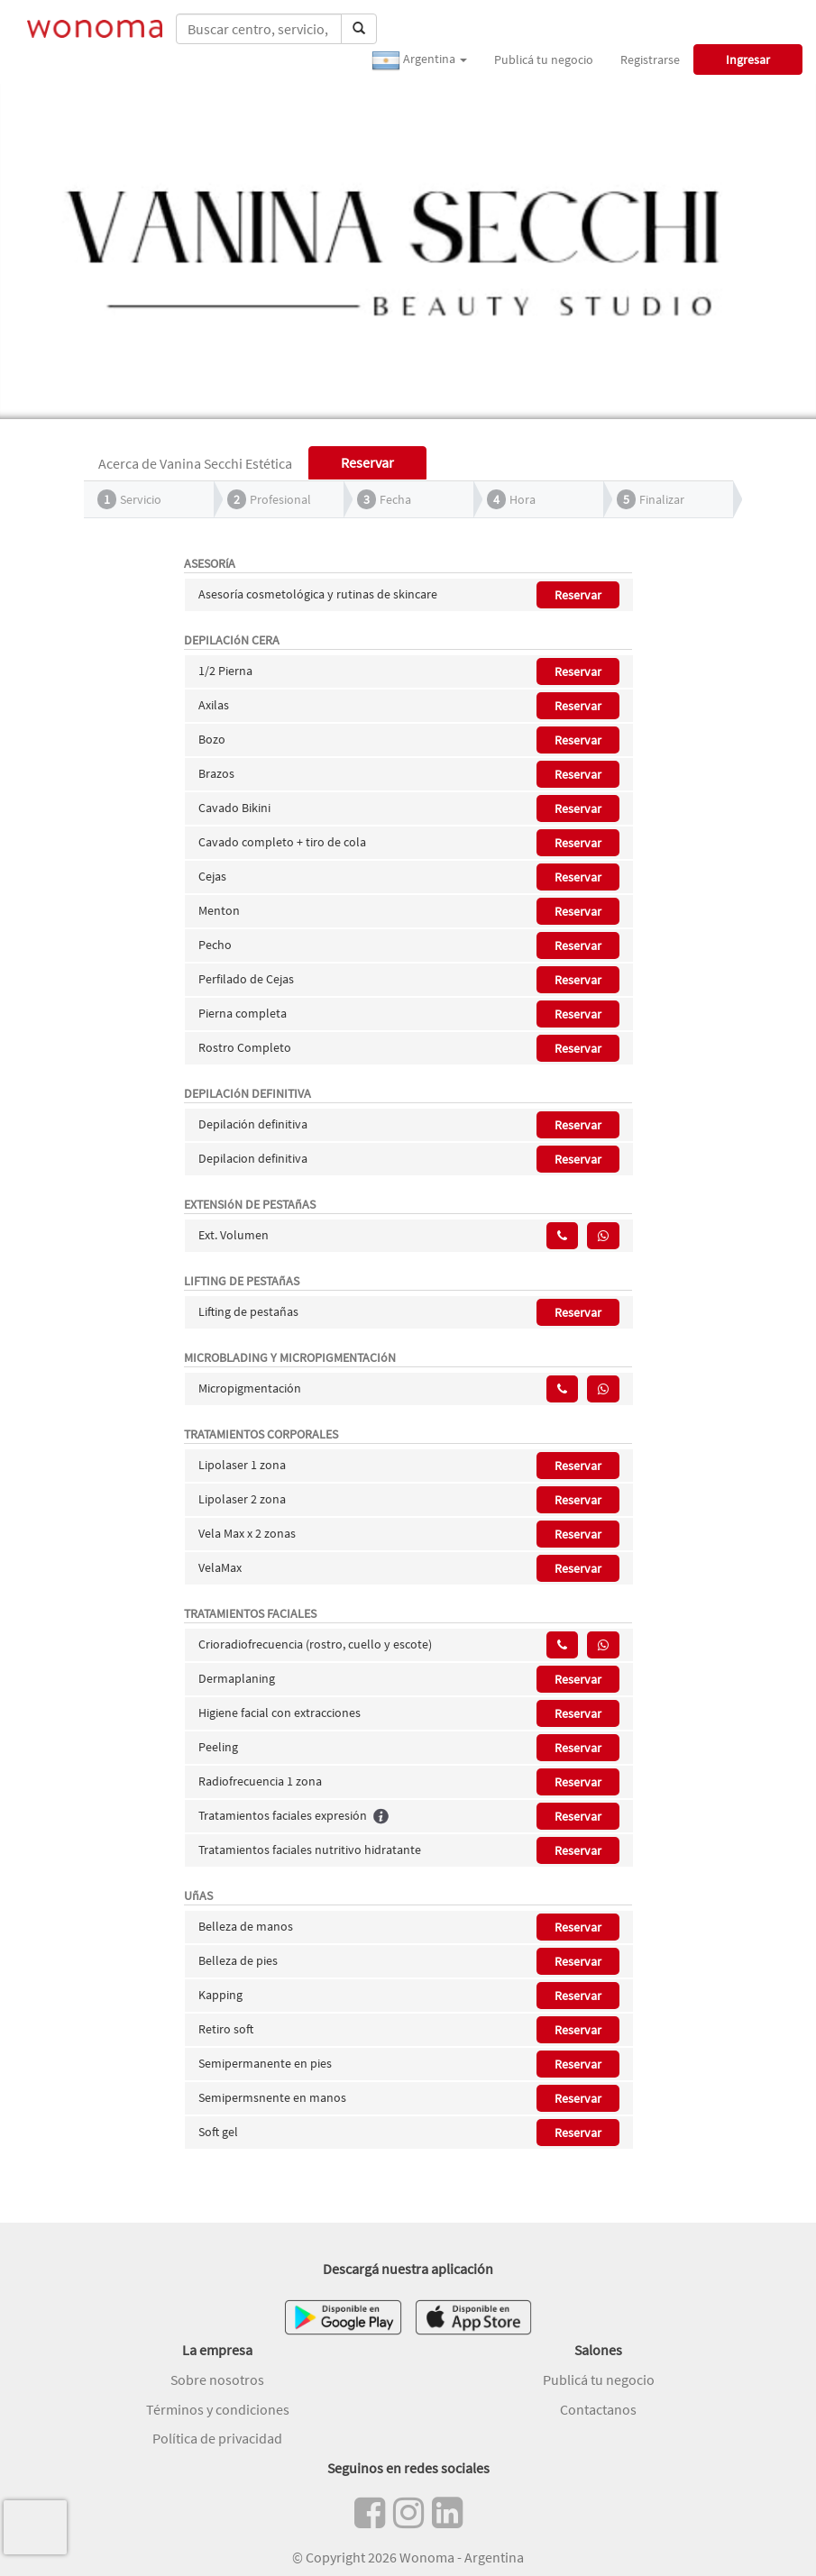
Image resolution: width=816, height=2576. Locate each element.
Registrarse (650, 59)
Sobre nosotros (217, 2379)
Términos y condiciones (217, 2409)
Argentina (419, 60)
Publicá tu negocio (543, 59)
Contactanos (598, 2409)
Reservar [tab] (367, 462)
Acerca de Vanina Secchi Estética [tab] (195, 463)
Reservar (578, 595)
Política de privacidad (217, 2438)
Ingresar (748, 59)
